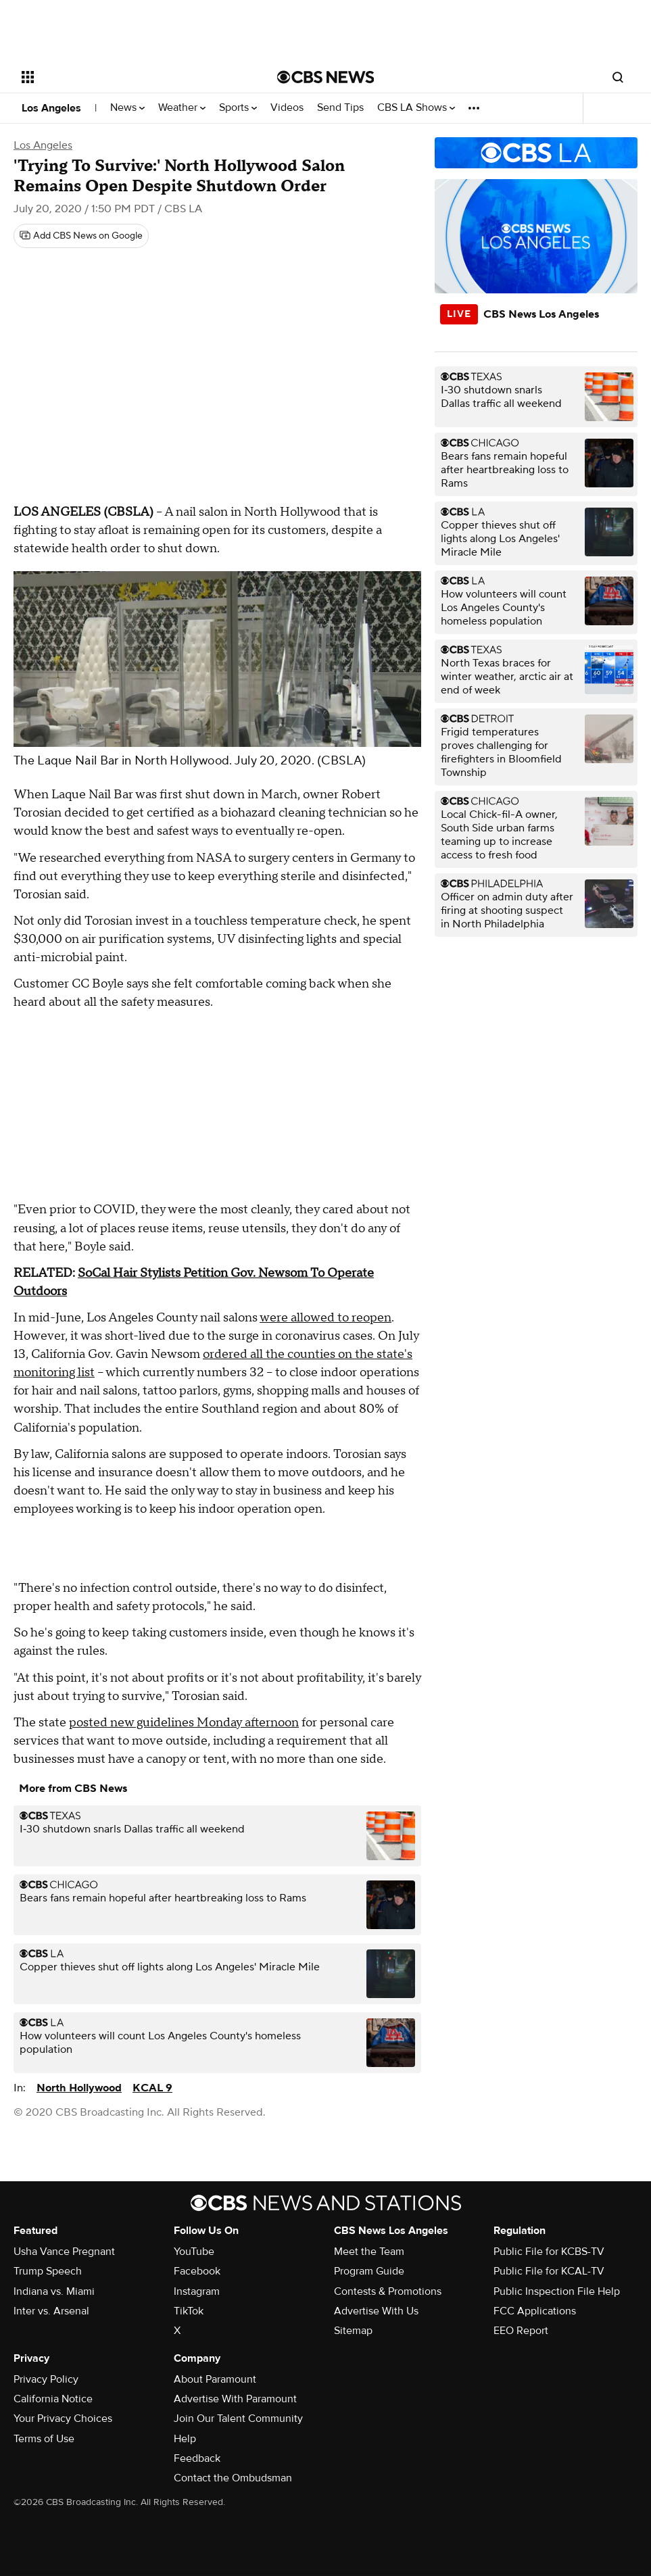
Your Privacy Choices (63, 2418)
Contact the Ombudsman (233, 2478)
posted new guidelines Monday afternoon (184, 1722)
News (127, 107)
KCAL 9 (152, 2088)
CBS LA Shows (416, 107)
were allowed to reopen (325, 1318)
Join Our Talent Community (238, 2418)
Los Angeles (51, 108)
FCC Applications (534, 2311)
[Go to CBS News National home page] (326, 77)
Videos (287, 107)
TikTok (188, 2311)
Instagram (197, 2291)
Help (185, 2438)
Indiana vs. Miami (54, 2291)
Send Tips (340, 107)
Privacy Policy (46, 2379)
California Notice (53, 2398)
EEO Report (520, 2330)
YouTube (194, 2251)
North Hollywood (79, 2088)
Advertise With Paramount (235, 2398)
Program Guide (369, 2271)
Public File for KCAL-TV (548, 2271)
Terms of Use (44, 2438)
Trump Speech (48, 2271)
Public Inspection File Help (556, 2291)
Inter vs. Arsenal (51, 2311)
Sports (238, 107)
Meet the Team (369, 2251)
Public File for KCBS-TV (548, 2251)
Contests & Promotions (387, 2291)
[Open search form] (618, 77)
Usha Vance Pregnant (64, 2251)
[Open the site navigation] (123, 77)
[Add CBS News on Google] (81, 236)
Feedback (197, 2458)
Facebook (197, 2271)
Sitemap (353, 2330)
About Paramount (215, 2379)
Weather (182, 107)
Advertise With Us (376, 2311)
